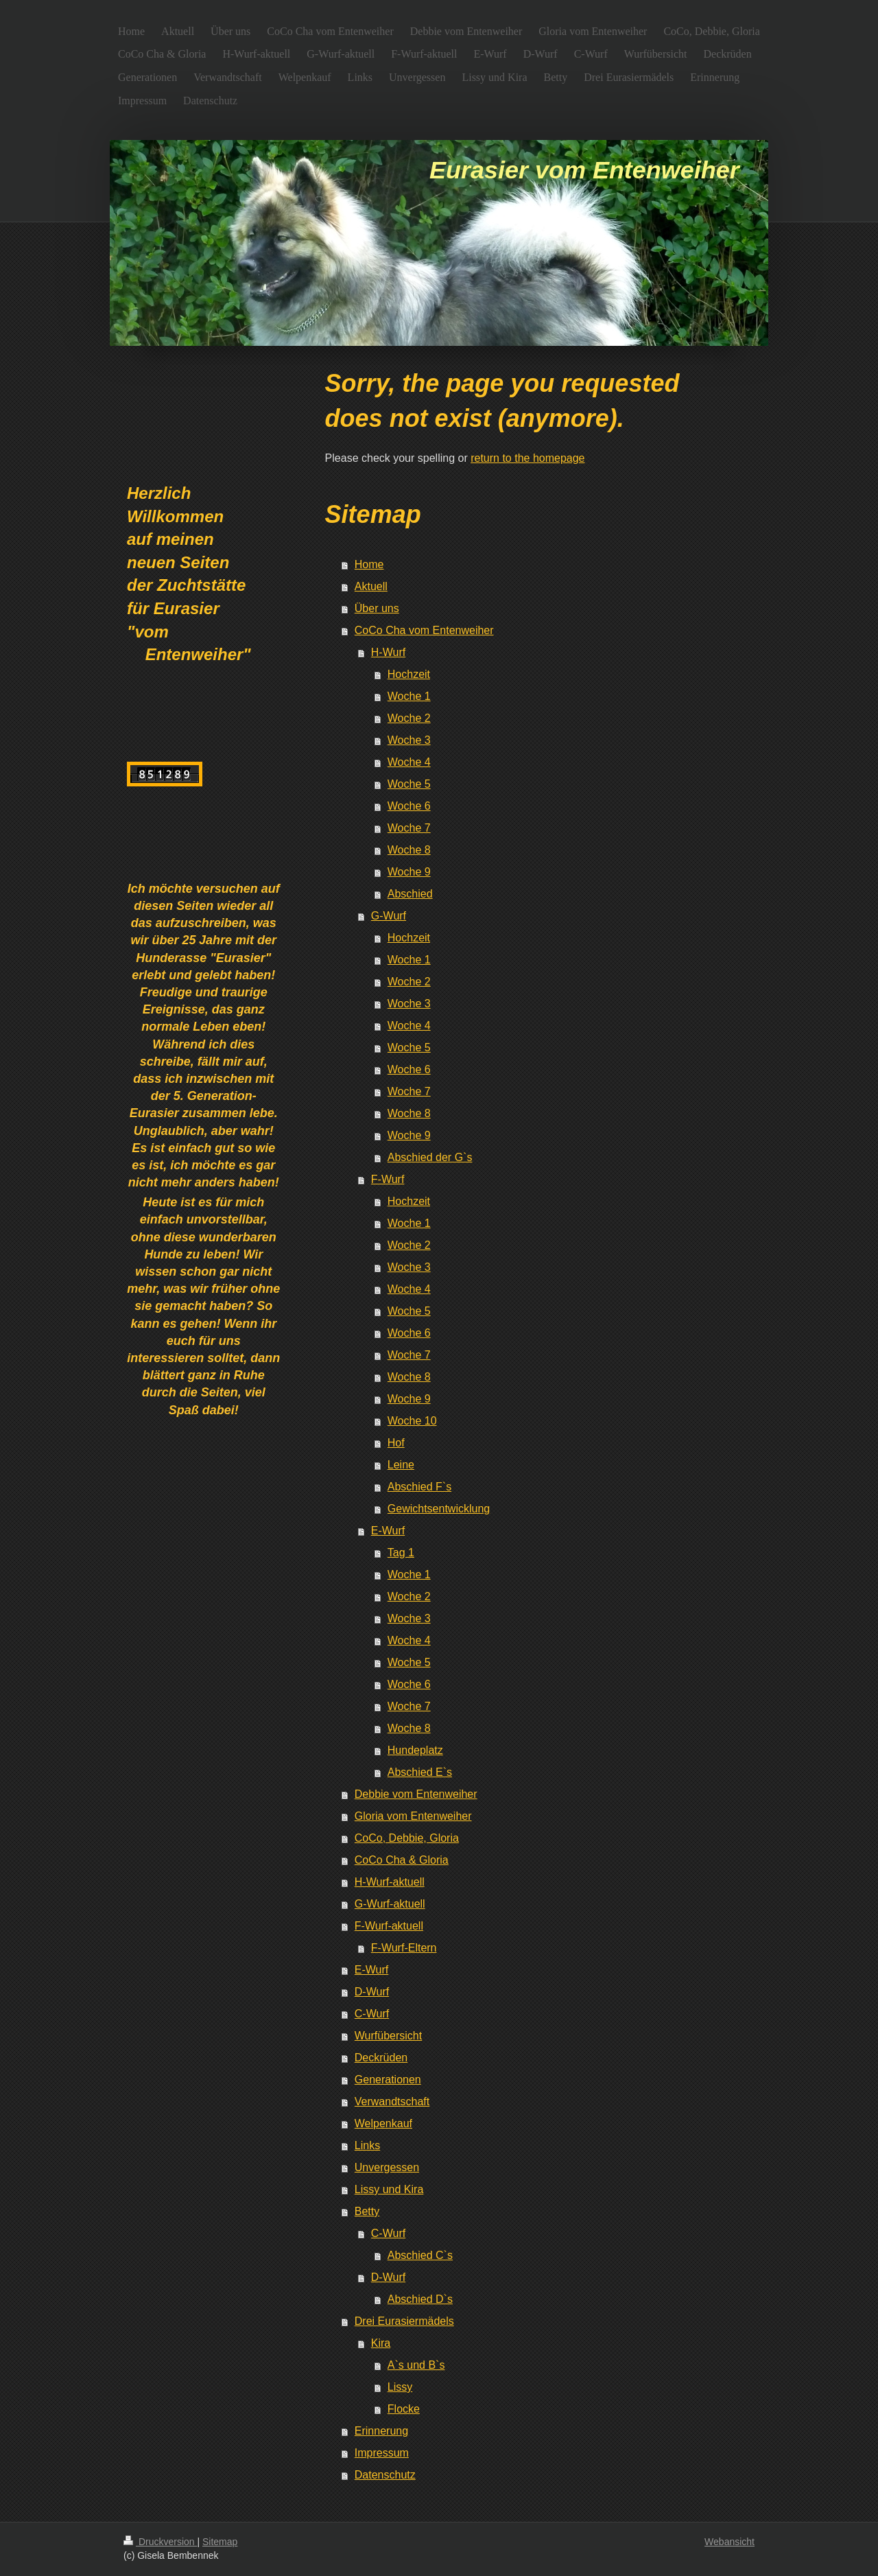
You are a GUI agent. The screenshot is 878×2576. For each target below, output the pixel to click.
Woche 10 (412, 1421)
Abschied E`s (420, 1772)
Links (367, 2145)
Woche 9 (409, 872)
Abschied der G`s (430, 1157)
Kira (380, 2343)
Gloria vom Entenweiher (413, 1816)
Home (369, 564)
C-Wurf (372, 2013)
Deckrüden (381, 2057)
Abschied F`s (419, 1486)
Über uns (377, 608)
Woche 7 (409, 828)
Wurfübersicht (388, 2035)
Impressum (382, 2453)
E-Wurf (388, 1530)
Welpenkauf (383, 2123)
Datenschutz (385, 2475)
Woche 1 (409, 696)
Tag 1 (401, 1552)
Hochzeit (409, 674)
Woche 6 (409, 806)
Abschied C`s (420, 2255)
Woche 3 (409, 740)
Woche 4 (409, 762)
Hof (396, 1443)
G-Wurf (388, 916)
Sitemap (219, 2541)
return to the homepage (527, 458)
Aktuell (371, 586)
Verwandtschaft (392, 2101)
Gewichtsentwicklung (439, 1508)
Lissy (400, 2387)
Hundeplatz (415, 1750)
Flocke (404, 2409)
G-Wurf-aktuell (390, 1904)
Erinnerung (381, 2431)
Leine (401, 1465)
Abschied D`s (420, 2299)
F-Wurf (388, 1179)
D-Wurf (372, 1992)
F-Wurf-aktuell (389, 1926)
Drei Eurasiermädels (404, 2321)
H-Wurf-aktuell (390, 1882)
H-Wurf (388, 652)
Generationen (388, 2079)
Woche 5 (409, 784)
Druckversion (160, 2541)
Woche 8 (409, 850)
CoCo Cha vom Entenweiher (424, 630)
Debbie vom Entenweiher (416, 1794)
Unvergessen (387, 2167)
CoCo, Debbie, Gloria (407, 1838)
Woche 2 (409, 718)
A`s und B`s (416, 2365)
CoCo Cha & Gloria (402, 1860)
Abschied (410, 894)
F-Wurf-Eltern (404, 1948)
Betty (367, 2211)
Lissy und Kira (389, 2189)
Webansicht (729, 2541)
